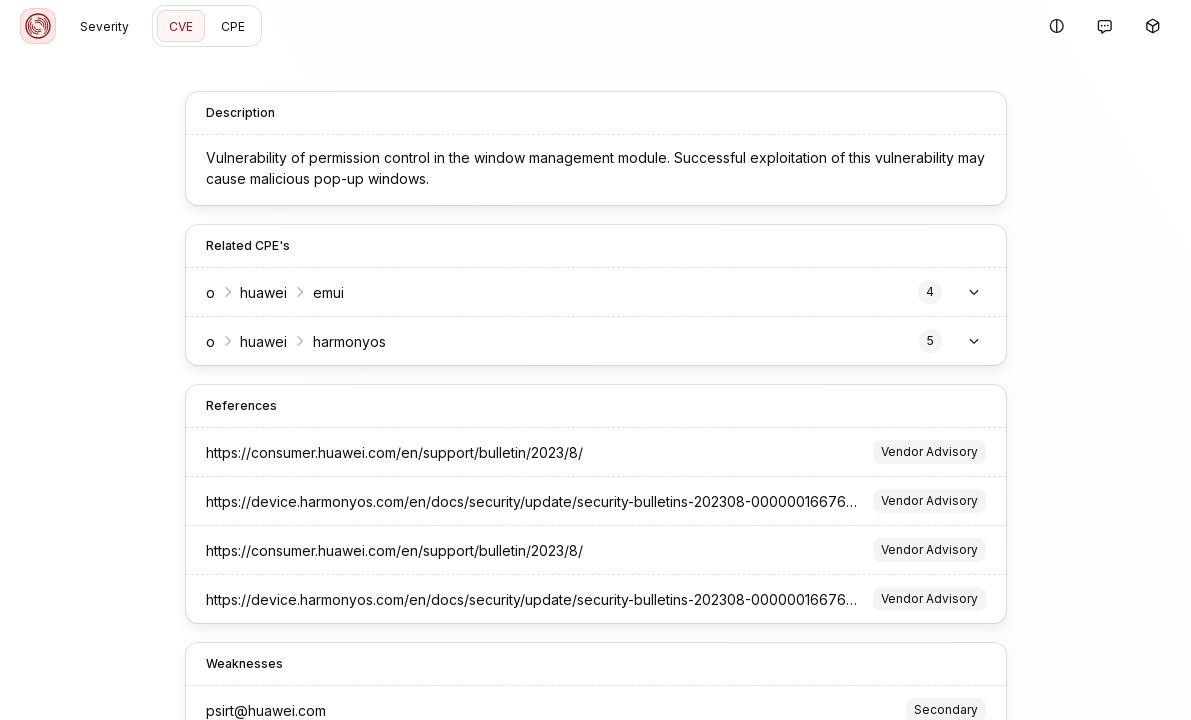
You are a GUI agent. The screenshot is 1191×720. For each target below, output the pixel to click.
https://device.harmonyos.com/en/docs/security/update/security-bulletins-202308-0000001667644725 (547, 501)
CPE (233, 26)
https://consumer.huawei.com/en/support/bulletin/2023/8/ (394, 452)
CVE (181, 26)
